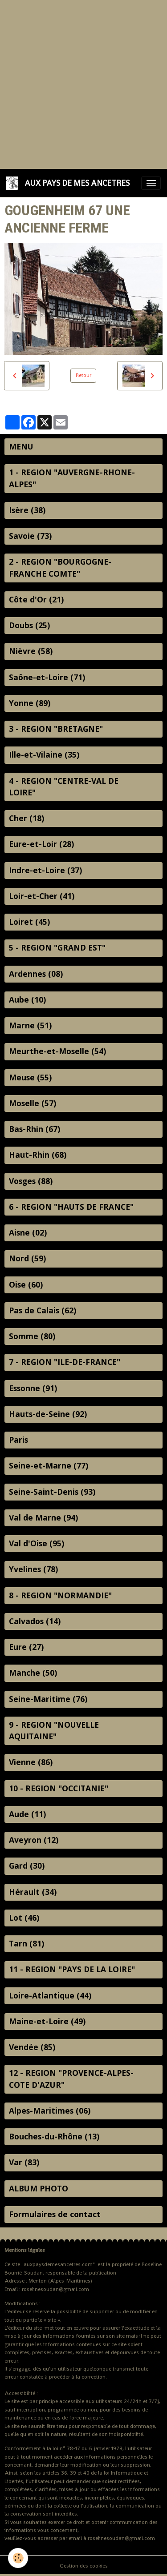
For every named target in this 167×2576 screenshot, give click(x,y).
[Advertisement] (83, 83)
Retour (83, 375)
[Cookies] (18, 2558)
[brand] (69, 183)
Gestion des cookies (84, 2565)
